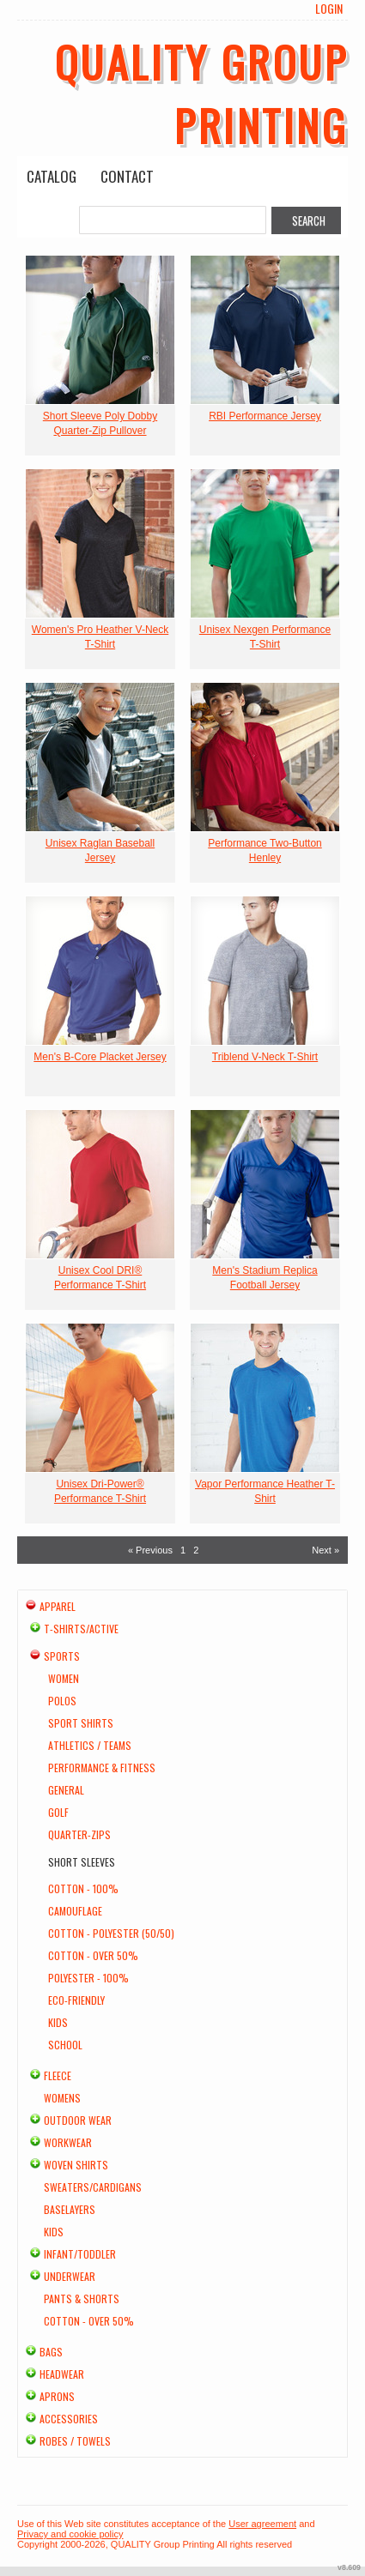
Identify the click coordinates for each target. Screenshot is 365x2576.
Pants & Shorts (81, 2298)
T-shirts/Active (81, 1628)
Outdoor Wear (78, 2120)
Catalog (51, 176)
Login (329, 8)
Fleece (57, 2075)
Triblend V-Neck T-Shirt (265, 1057)
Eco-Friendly (76, 2000)
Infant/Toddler (80, 2254)
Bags (51, 2351)
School (65, 2044)
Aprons (57, 2396)
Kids (58, 2022)
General (66, 1790)
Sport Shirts (80, 1723)
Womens (62, 2097)
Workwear (68, 2142)
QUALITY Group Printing (202, 92)
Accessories (69, 2418)
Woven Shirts (76, 2164)
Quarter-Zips (79, 1834)
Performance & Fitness (101, 1767)
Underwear (69, 2276)
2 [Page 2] (195, 1550)
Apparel (58, 1606)
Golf (58, 1812)
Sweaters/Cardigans (93, 2187)
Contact (127, 176)
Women (63, 1678)
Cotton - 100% (83, 1888)
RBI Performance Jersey (265, 416)
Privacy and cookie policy (70, 2534)
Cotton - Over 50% (93, 1955)
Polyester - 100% (88, 1977)
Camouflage (75, 1910)
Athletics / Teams (89, 1745)
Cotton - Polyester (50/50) (111, 1933)
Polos (62, 1700)
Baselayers (69, 2209)
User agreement (262, 2524)
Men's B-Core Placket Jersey (99, 1057)
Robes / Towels (75, 2441)
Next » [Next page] (325, 1550)
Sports (62, 1656)
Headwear (62, 2374)
